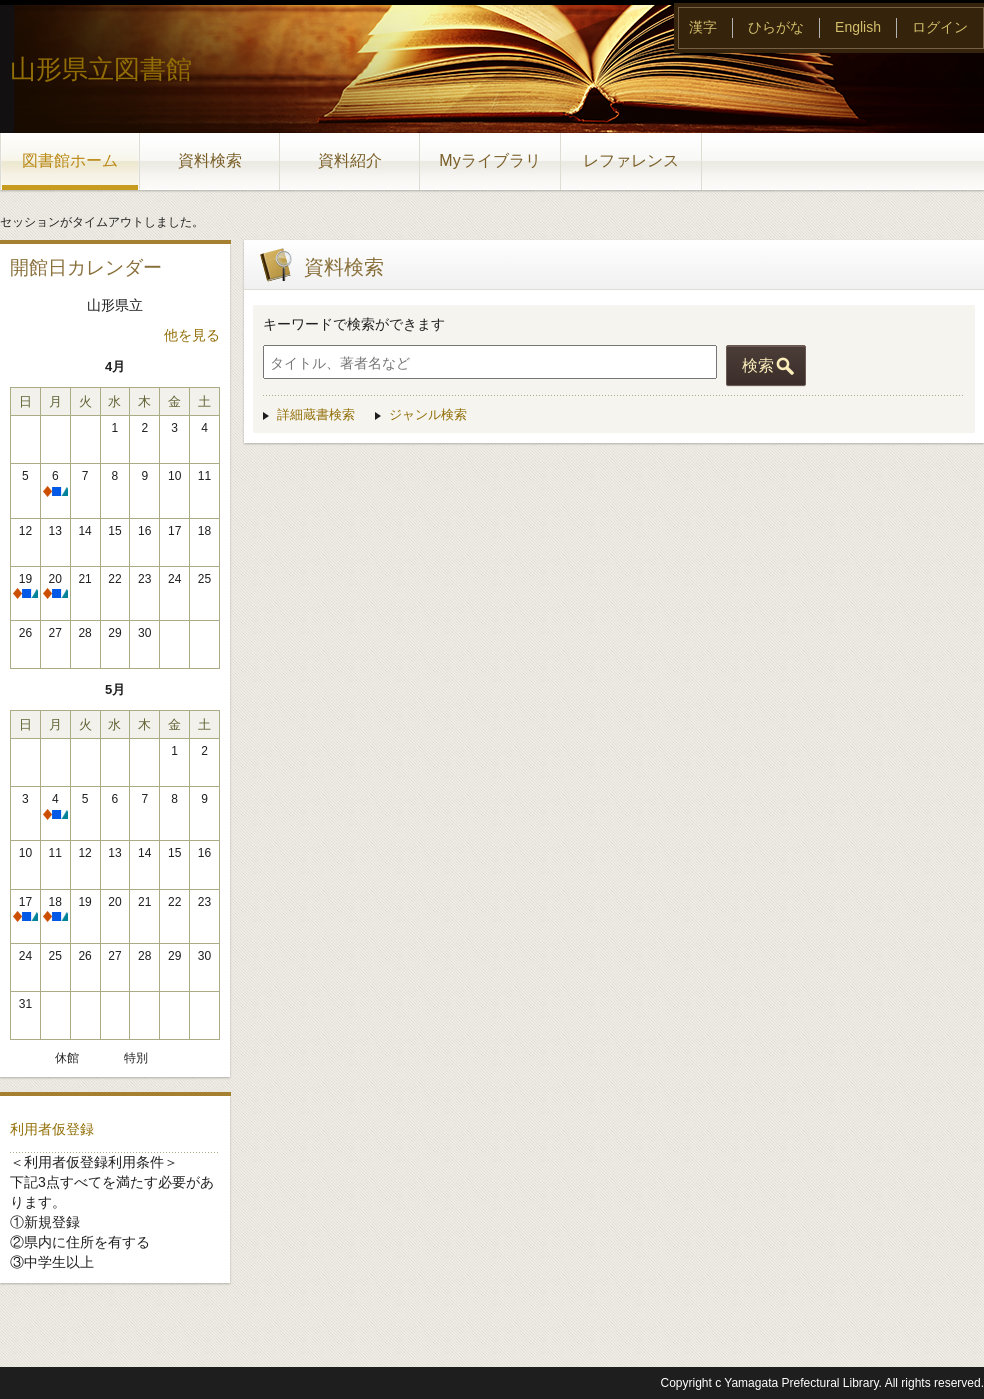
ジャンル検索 (428, 414)
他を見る (192, 335)
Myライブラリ (489, 160)
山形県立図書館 (101, 69)
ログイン (940, 27)
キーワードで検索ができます (354, 324)
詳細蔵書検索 (316, 414)
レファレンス (631, 160)
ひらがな (776, 27)
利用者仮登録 (52, 1129)
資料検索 (210, 160)
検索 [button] (758, 365)
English (858, 27)
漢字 (703, 27)
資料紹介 (350, 160)
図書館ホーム (70, 160)
